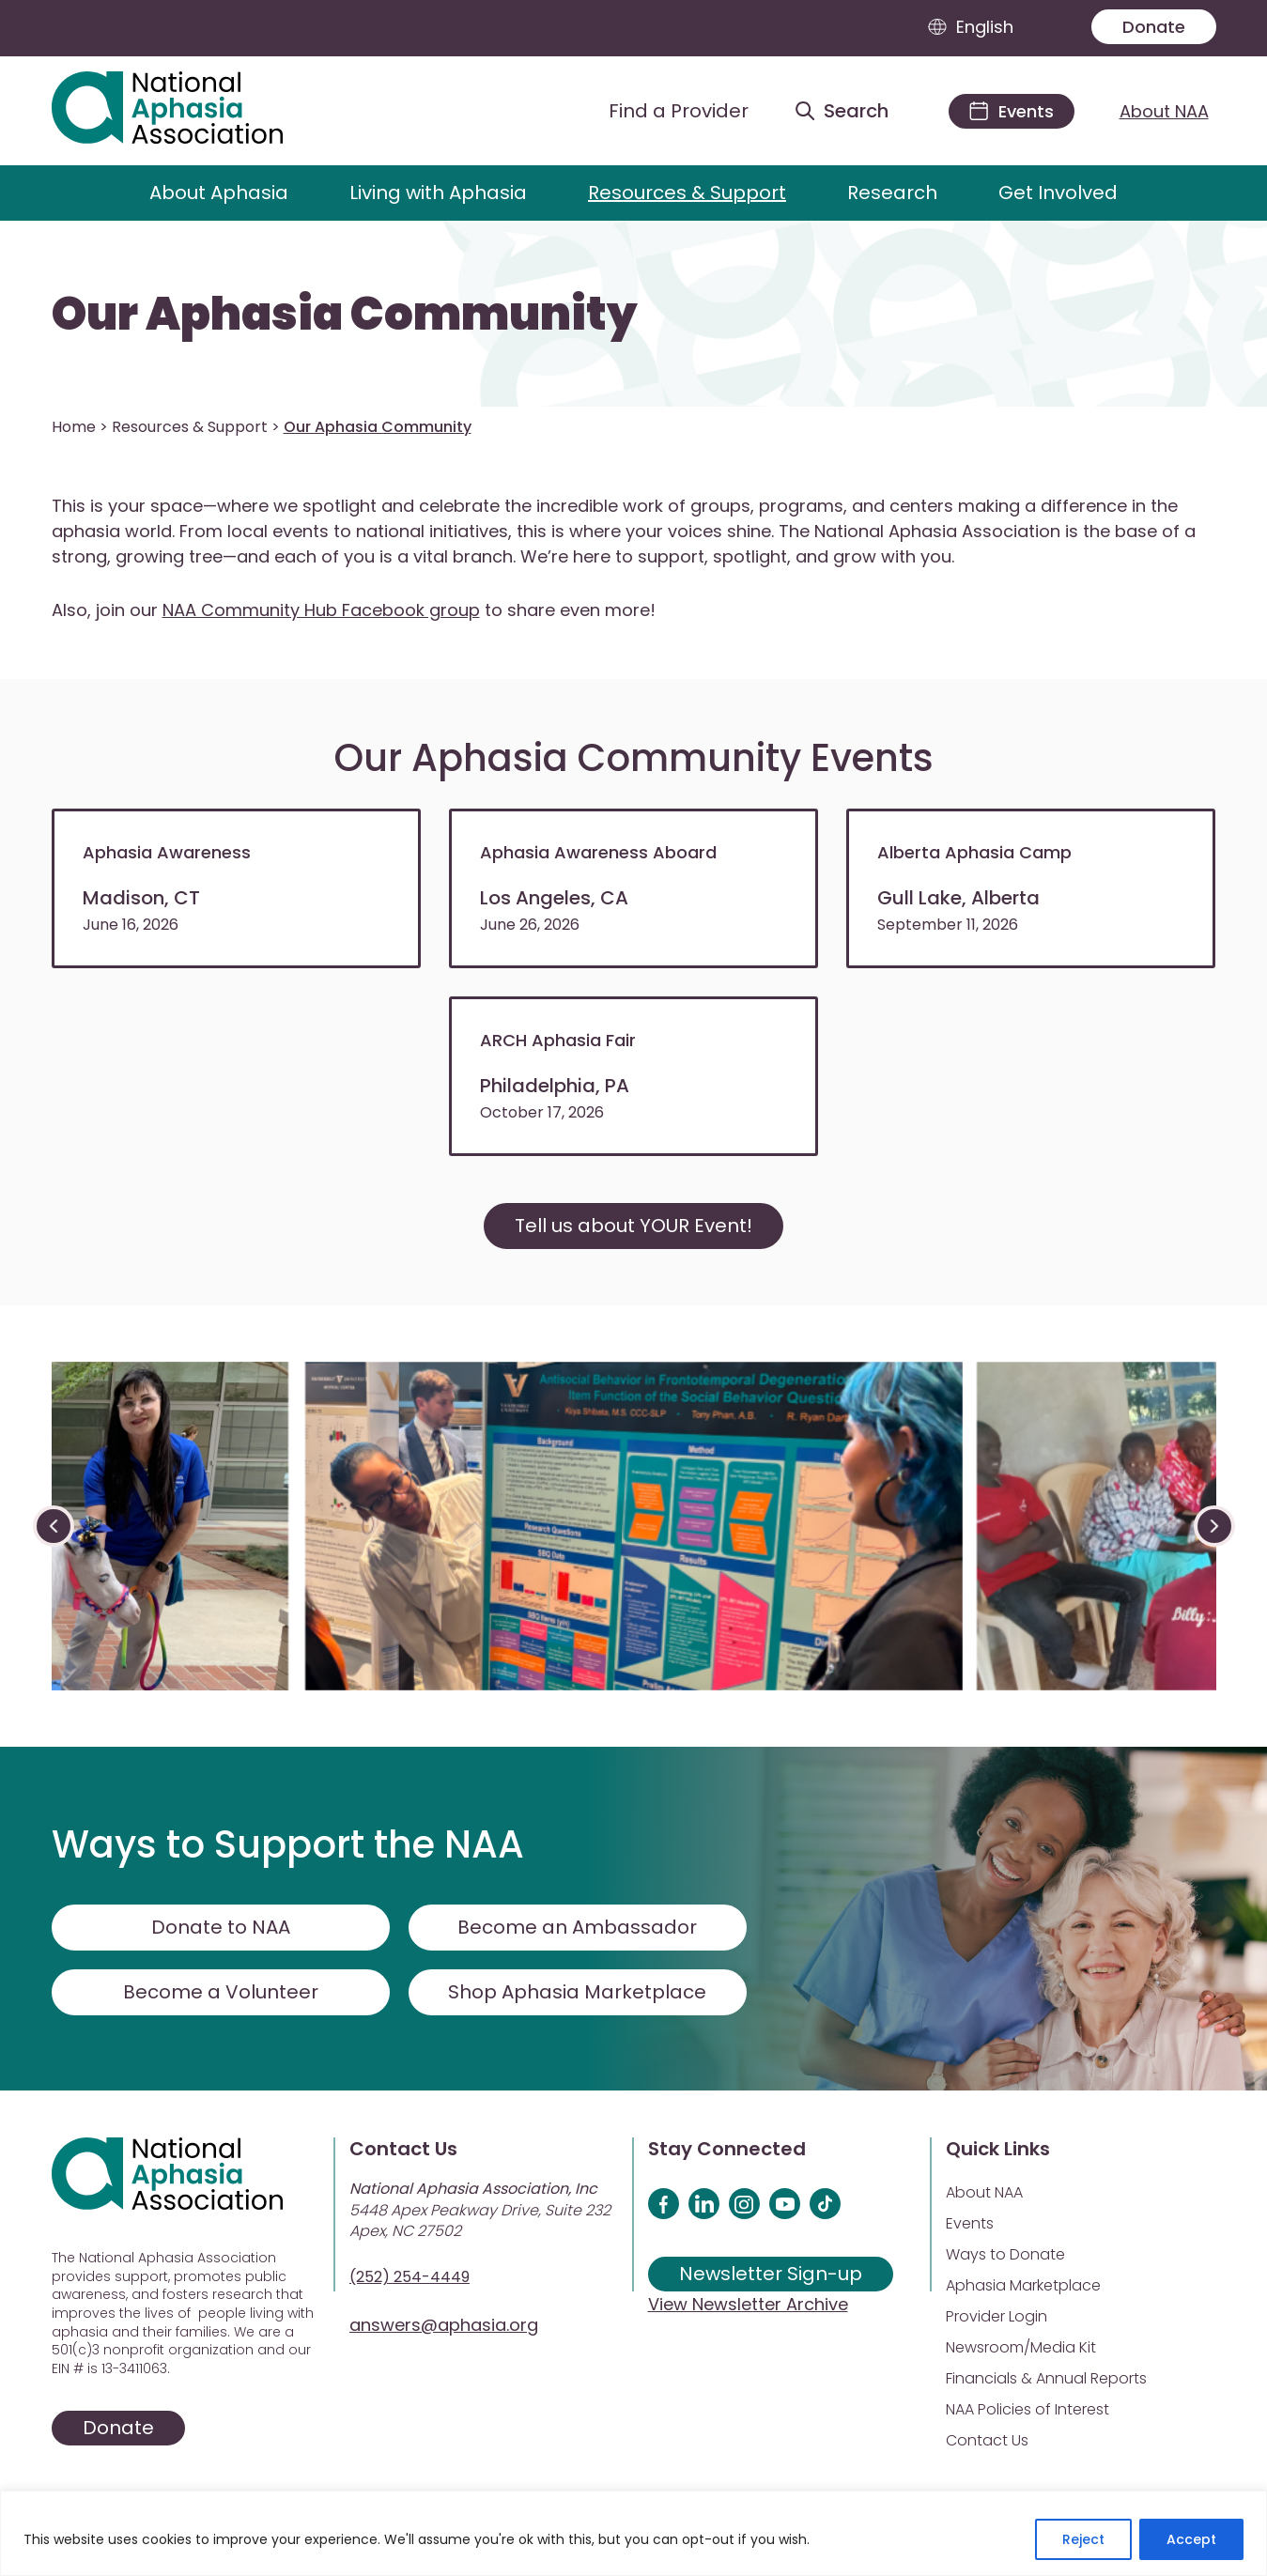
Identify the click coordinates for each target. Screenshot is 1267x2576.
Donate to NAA (220, 1927)
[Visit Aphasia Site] (189, 110)
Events (970, 2223)
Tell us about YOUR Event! (633, 1225)
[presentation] (53, 1526)
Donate (1153, 27)
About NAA (1164, 111)
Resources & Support (687, 192)
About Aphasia (218, 192)
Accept (1191, 2539)
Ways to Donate (1005, 2254)
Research (892, 192)
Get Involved (1058, 192)
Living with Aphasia (438, 192)
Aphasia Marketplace (1023, 2285)
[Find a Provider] (664, 111)
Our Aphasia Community (345, 314)
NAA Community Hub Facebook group (321, 610)
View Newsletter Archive (748, 2304)
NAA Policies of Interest (1027, 2409)
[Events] (1011, 111)
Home (74, 427)
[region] (633, 2533)
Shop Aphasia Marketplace (577, 1992)
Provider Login (996, 2316)
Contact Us (987, 2440)
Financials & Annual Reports (1046, 2378)
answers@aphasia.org (443, 2325)
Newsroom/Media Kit (1021, 2347)
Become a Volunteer (220, 1992)
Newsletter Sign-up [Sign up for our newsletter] (770, 2273)
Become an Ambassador (577, 1927)
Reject (1083, 2539)
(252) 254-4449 (409, 2277)
